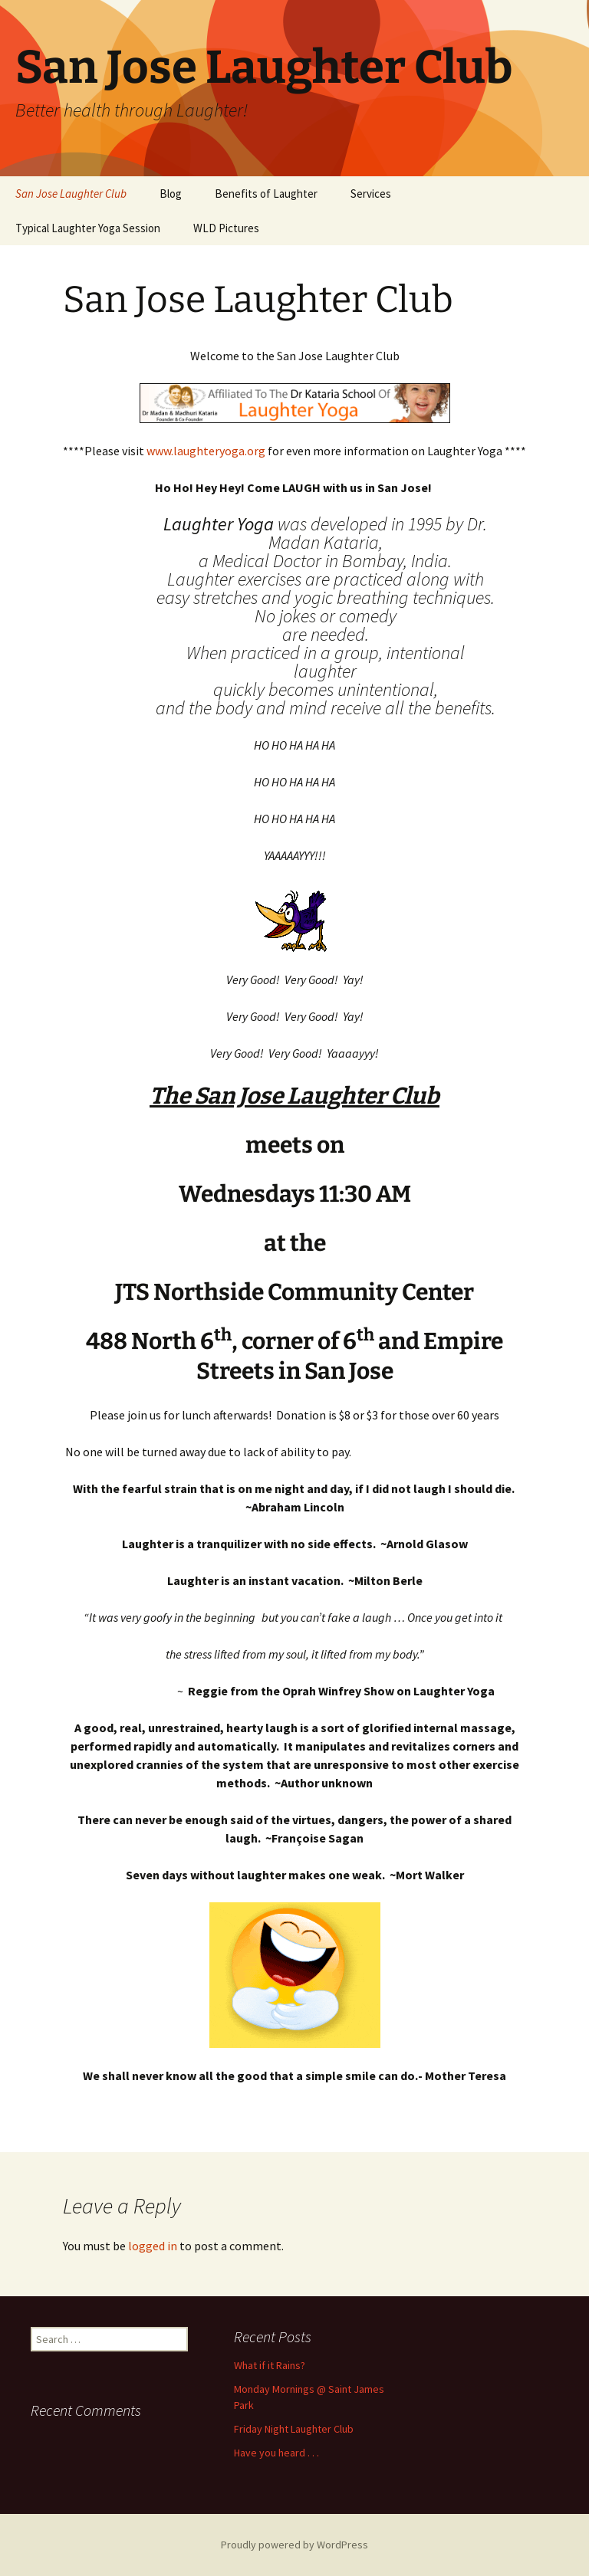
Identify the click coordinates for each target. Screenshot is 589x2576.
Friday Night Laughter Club (294, 2429)
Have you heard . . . (276, 2453)
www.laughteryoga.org (205, 450)
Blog (171, 193)
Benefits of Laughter (266, 193)
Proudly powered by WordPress (294, 2544)
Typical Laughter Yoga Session (87, 228)
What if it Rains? (269, 2365)
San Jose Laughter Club (71, 193)
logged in (152, 2245)
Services (370, 193)
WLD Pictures (226, 228)
